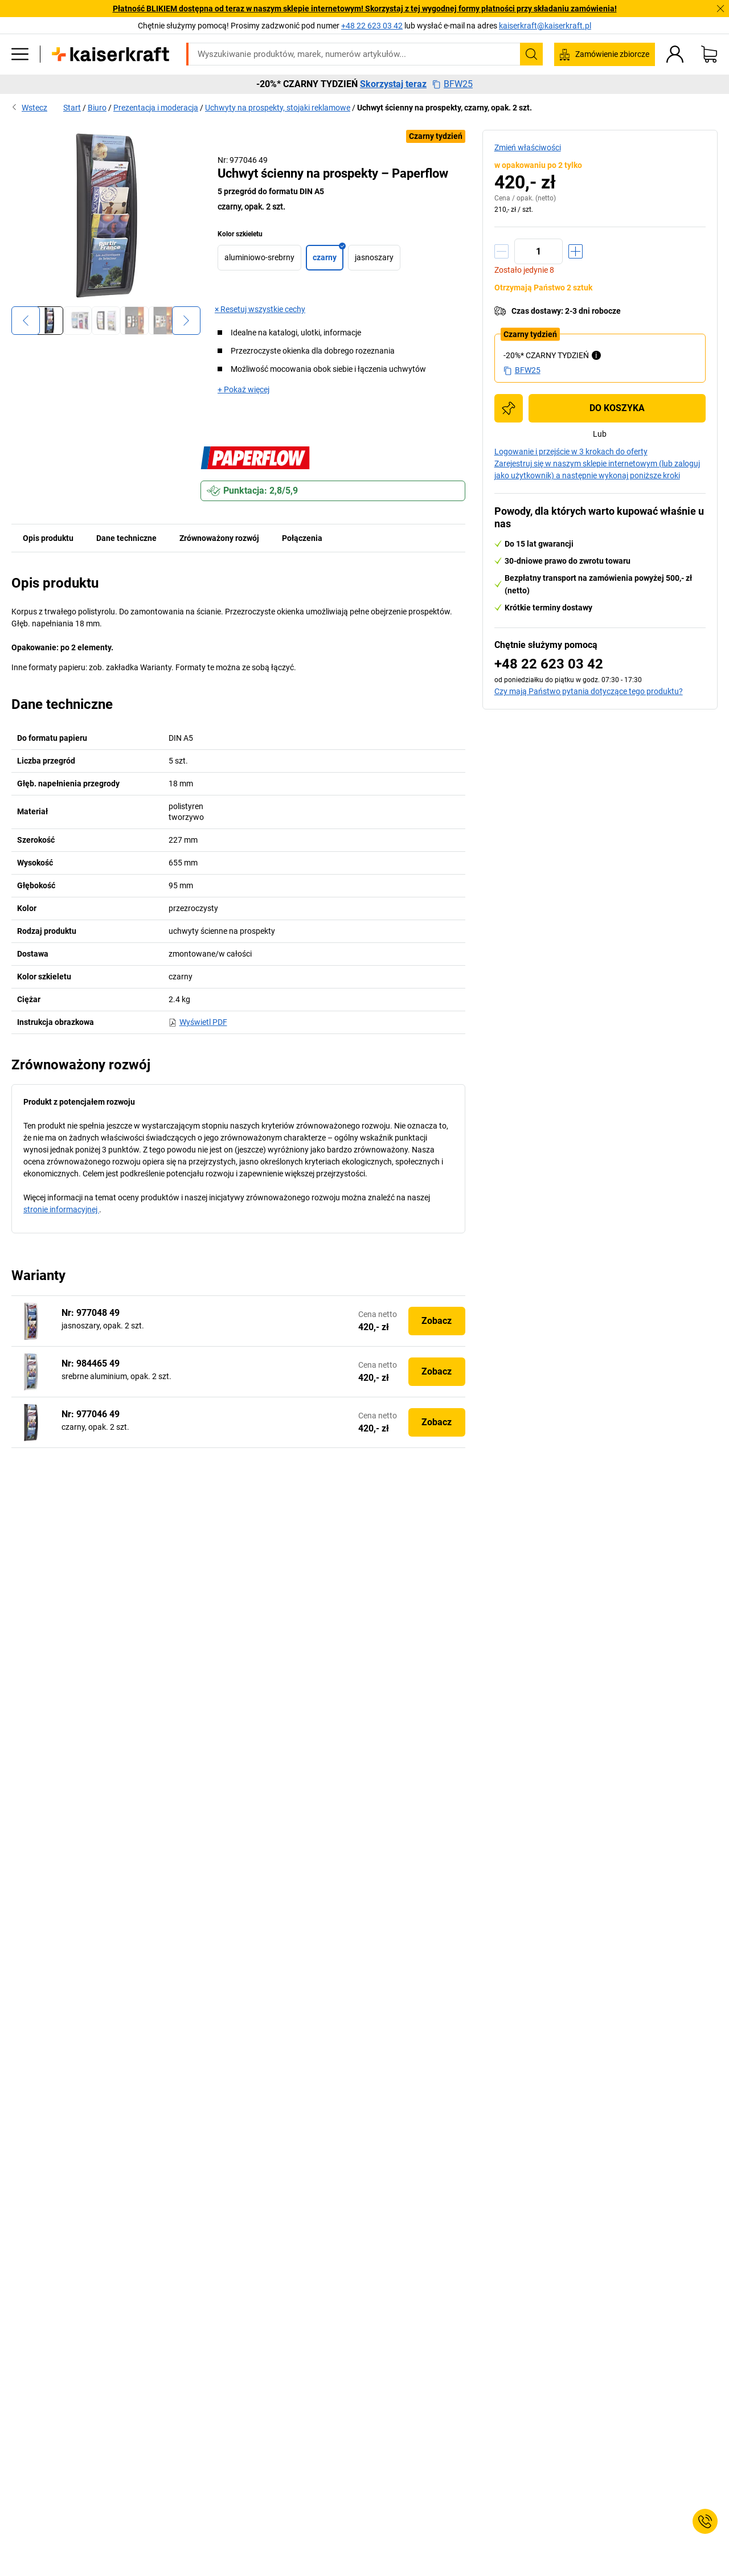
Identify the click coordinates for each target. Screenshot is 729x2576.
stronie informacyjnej (61, 1209)
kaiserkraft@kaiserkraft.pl (545, 25)
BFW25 (452, 84)
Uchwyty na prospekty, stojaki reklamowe (277, 107)
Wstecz (29, 107)
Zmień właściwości (527, 147)
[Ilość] (538, 251)
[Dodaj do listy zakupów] (508, 408)
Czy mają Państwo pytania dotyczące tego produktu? (588, 691)
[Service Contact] (705, 2521)
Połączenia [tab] (302, 538)
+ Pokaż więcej (243, 389)
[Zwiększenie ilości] (575, 251)
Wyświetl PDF (198, 1022)
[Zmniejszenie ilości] (501, 251)
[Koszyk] (709, 54)
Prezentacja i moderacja (155, 107)
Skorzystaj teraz (393, 84)
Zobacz (436, 1320)
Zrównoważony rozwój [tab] (219, 538)
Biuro (97, 107)
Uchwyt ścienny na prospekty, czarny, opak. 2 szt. (444, 107)
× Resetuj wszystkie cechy (260, 309)
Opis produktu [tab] (48, 538)
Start (72, 107)
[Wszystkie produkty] (19, 54)
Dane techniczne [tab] (126, 538)
